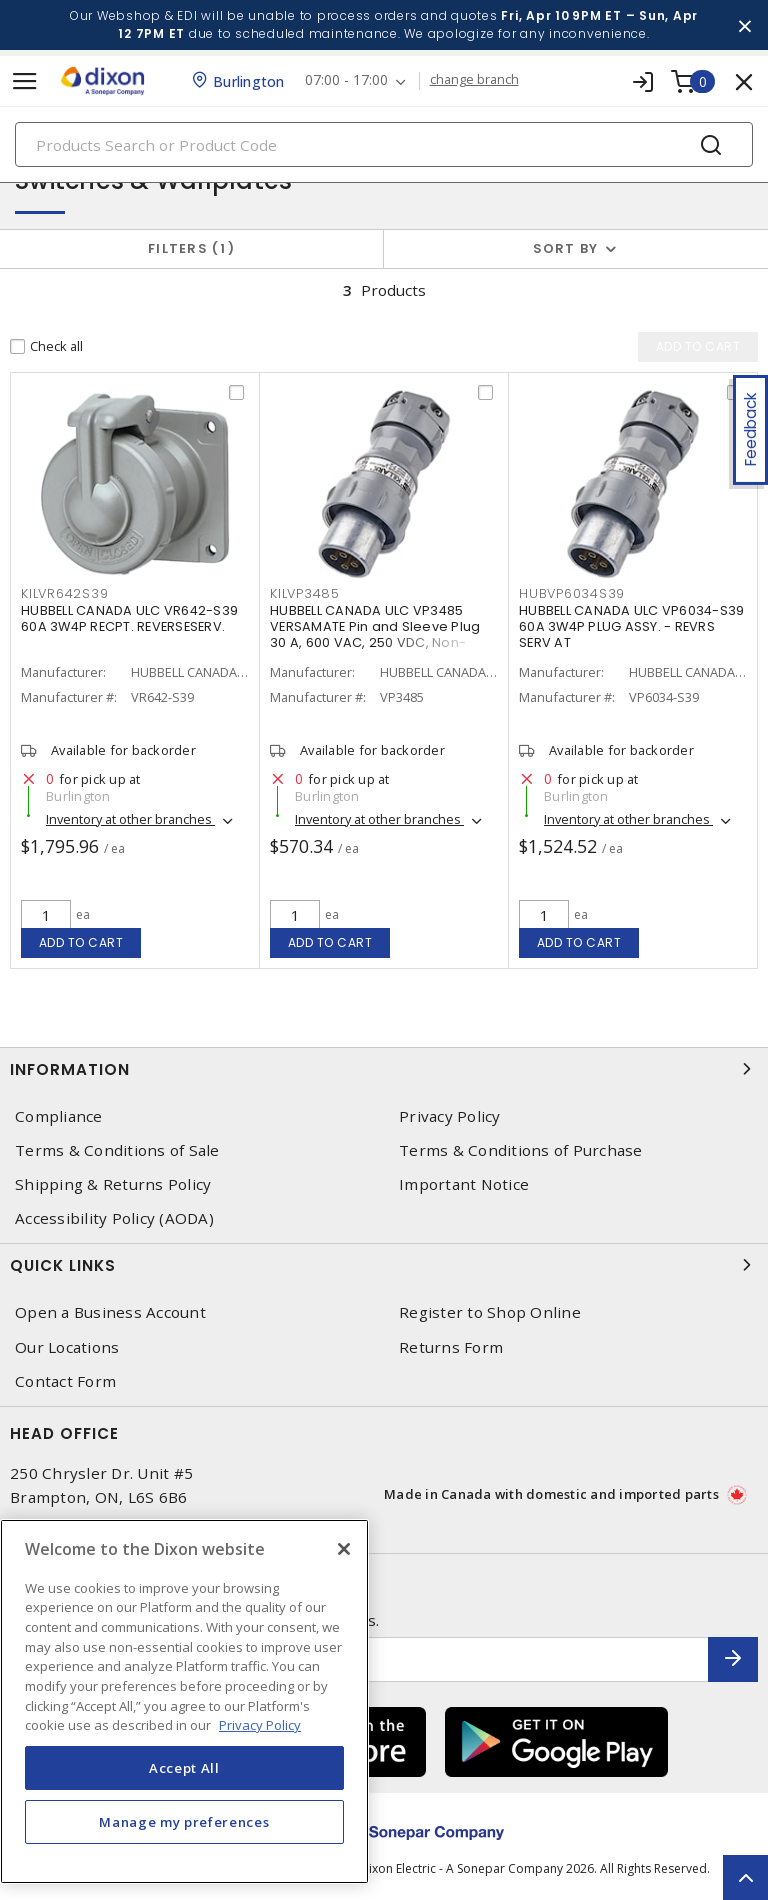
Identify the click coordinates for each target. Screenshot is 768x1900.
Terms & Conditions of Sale (117, 1150)
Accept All (184, 1768)
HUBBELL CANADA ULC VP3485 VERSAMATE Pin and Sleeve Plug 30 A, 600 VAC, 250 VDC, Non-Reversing (375, 634)
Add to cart (81, 942)
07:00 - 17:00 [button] (346, 80)
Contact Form (65, 1381)
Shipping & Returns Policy (113, 1184)
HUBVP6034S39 (572, 593)
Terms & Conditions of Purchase (521, 1150)
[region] (184, 1701)
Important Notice (464, 1184)
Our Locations (67, 1347)
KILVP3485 (305, 593)
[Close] (344, 1549)
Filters (191, 248)
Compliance (59, 1116)
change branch (474, 80)
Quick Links (384, 1265)
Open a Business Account (110, 1312)
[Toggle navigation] (25, 81)
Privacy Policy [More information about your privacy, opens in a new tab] (260, 1725)
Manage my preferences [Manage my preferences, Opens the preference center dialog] (184, 1822)
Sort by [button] (566, 248)
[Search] (384, 144)
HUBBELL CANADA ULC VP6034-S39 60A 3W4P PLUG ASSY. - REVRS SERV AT (631, 626)
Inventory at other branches (130, 819)
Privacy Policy (450, 1116)
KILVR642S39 (64, 593)
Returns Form (451, 1347)
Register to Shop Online (490, 1312)
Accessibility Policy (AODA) (114, 1218)
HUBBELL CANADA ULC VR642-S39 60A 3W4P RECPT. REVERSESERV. (129, 618)
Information (384, 1069)
